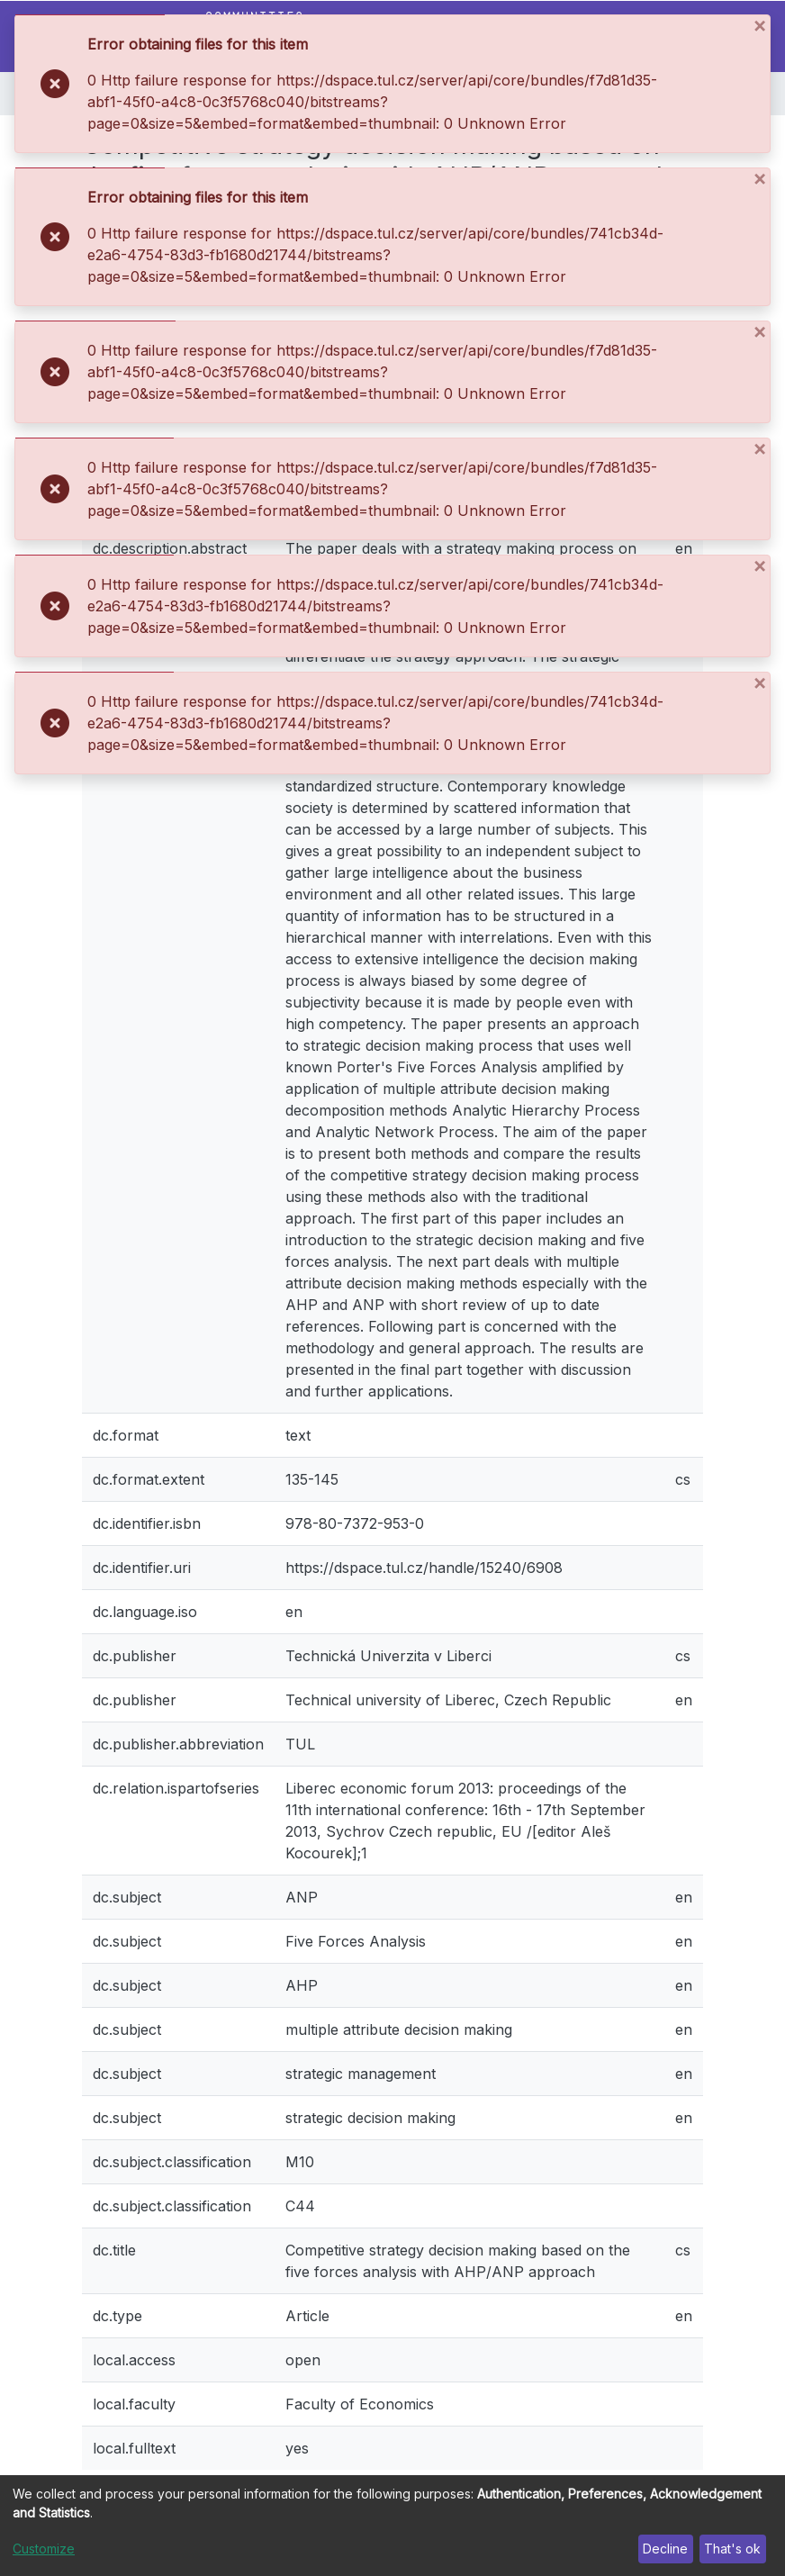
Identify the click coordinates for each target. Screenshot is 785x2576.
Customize (44, 2548)
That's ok (732, 2548)
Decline (665, 2548)
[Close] (761, 25)
